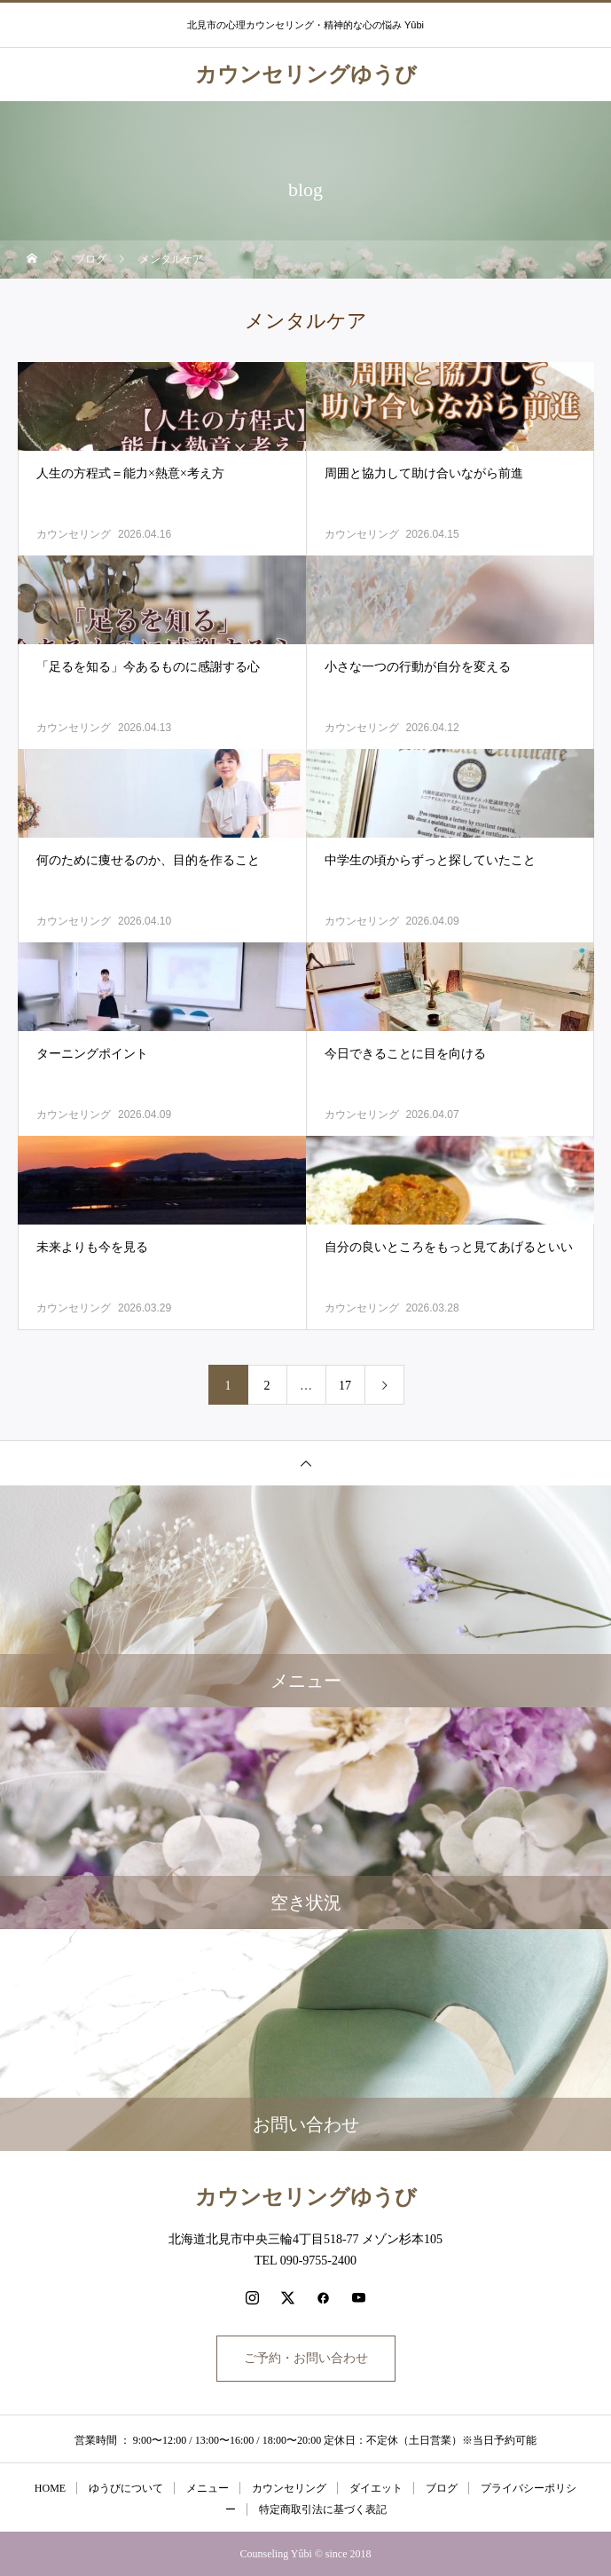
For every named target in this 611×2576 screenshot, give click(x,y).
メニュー (207, 2488)
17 (345, 1385)
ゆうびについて (126, 2488)
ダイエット (376, 2488)
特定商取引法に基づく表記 (323, 2509)
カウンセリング (73, 534)
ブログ (442, 2488)
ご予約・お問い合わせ (306, 2358)
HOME (50, 2488)
